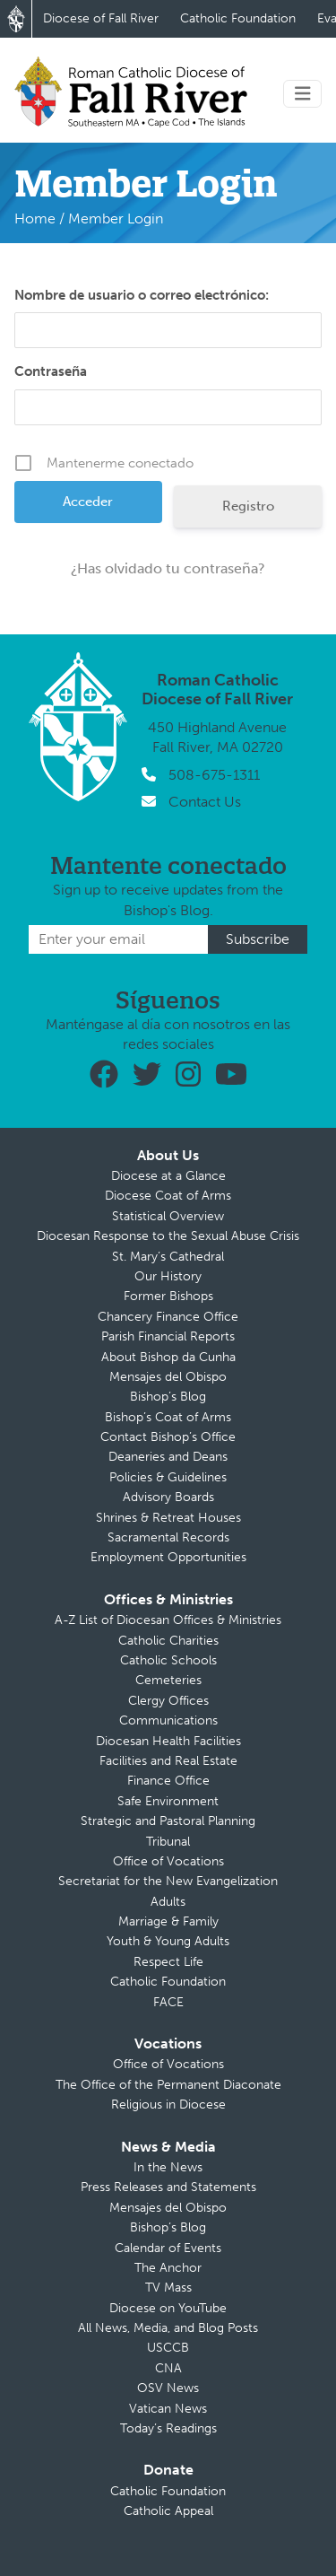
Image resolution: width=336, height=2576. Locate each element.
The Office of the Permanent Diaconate (168, 2084)
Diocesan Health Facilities (168, 1741)
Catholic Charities (168, 1640)
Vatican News (168, 2408)
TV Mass (168, 2287)
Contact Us (204, 801)
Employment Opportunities (168, 1557)
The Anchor (168, 2267)
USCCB (168, 2347)
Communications (168, 1720)
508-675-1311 (214, 774)
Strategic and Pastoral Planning (168, 1821)
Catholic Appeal (168, 2511)
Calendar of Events (168, 2248)
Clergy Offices (168, 1700)
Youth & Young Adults (168, 1941)
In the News (168, 2167)
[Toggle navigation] (303, 94)
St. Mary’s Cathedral (168, 1256)
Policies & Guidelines (168, 1477)
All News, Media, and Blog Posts (168, 2328)
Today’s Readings (168, 2428)
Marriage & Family (168, 1921)
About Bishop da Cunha (168, 1357)
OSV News (168, 2388)
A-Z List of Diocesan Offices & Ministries (168, 1620)
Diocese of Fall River (101, 18)
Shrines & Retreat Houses (168, 1517)
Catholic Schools (168, 1660)
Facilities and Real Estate (168, 1760)
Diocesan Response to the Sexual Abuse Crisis (168, 1236)
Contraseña (50, 371)
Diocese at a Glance (168, 1175)
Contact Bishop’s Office (168, 1437)
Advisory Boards (168, 1497)
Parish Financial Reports (168, 1336)
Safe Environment (168, 1801)
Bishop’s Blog (168, 1396)
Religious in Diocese (168, 2104)
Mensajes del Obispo (168, 1376)
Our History (168, 1276)
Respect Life (168, 1961)
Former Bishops (168, 1296)
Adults (168, 1901)
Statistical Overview (168, 1216)
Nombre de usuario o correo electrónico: (141, 295)
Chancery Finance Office (168, 1316)
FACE (168, 2002)
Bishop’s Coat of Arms (168, 1417)
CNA (168, 2368)
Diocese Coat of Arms (168, 1195)
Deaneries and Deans (168, 1456)
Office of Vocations (168, 1861)
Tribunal (168, 1841)
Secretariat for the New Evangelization (168, 1881)
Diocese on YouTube (168, 2308)
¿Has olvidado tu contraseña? (168, 568)
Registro (248, 506)
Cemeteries (168, 1680)
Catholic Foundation (238, 18)
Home (35, 218)
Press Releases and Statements (168, 2187)
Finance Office (168, 1780)
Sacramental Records (168, 1537)
